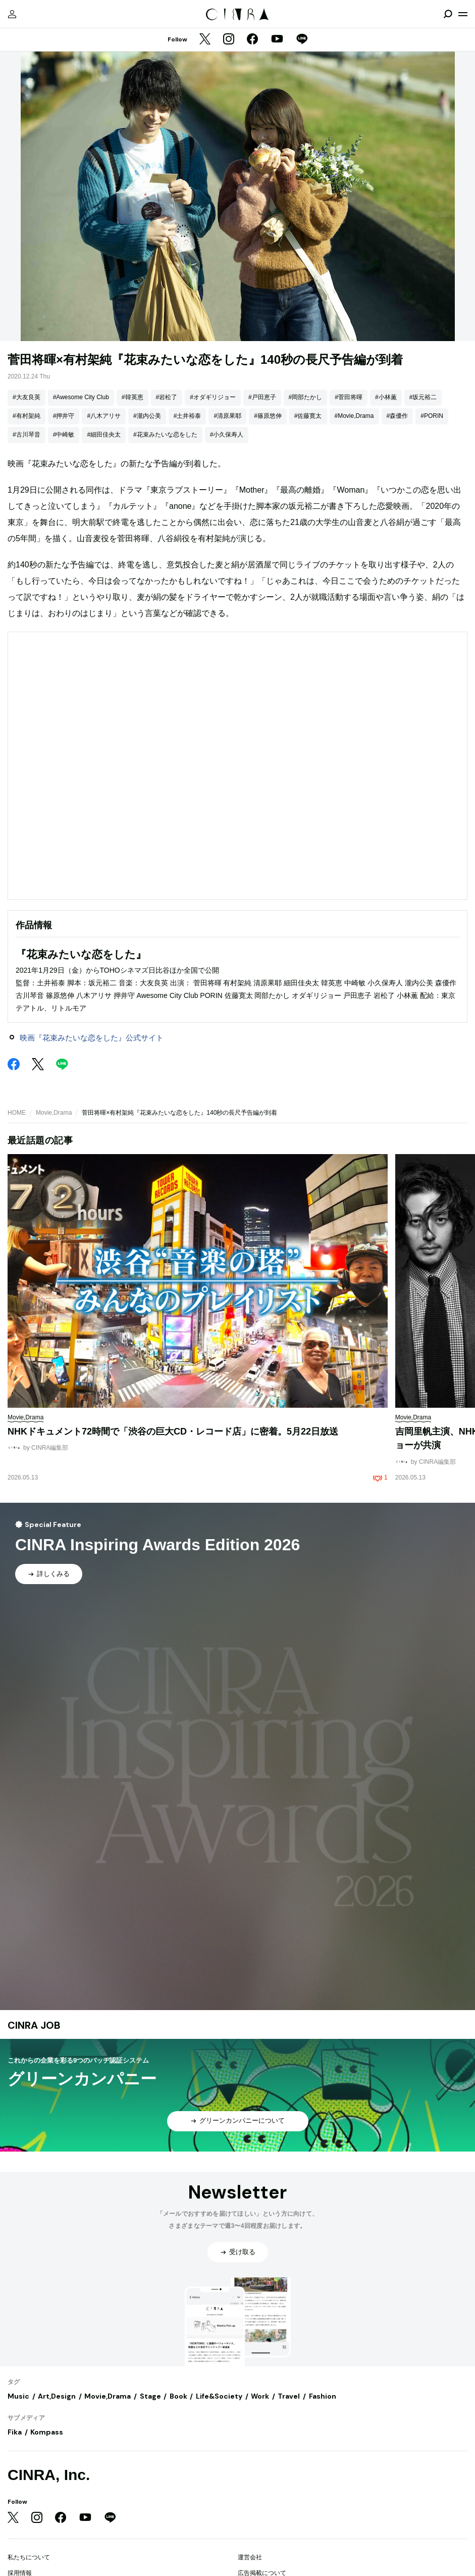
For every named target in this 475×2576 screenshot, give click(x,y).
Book (178, 2396)
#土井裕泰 (187, 415)
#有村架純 (26, 415)
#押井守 (64, 415)
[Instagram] (228, 39)
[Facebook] (252, 39)
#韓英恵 (132, 397)
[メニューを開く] (462, 14)
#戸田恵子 (262, 397)
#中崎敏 (64, 434)
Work (260, 2396)
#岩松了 (167, 397)
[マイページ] (12, 14)
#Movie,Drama (354, 415)
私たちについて (29, 2557)
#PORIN (431, 415)
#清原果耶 (227, 415)
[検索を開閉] (447, 14)
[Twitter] (204, 39)
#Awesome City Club (81, 397)
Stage (150, 2396)
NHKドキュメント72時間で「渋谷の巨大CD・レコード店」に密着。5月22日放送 (173, 1431)
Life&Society (219, 2396)
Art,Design (57, 2396)
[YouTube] (277, 39)
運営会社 (250, 2557)
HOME (17, 1112)
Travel (289, 2396)
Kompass (46, 2432)
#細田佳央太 (104, 434)
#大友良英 (26, 397)
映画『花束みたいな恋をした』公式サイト (92, 1037)
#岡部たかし (306, 397)
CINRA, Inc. (49, 2474)
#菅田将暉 (348, 397)
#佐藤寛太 (308, 415)
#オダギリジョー (213, 397)
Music (18, 2396)
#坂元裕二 (423, 397)
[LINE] (301, 39)
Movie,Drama (54, 1112)
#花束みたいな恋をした (165, 434)
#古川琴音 (26, 434)
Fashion (322, 2396)
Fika (15, 2432)
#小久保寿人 (227, 434)
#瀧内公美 (147, 415)
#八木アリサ (104, 415)
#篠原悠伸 (268, 415)
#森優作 (397, 415)
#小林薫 (386, 397)
